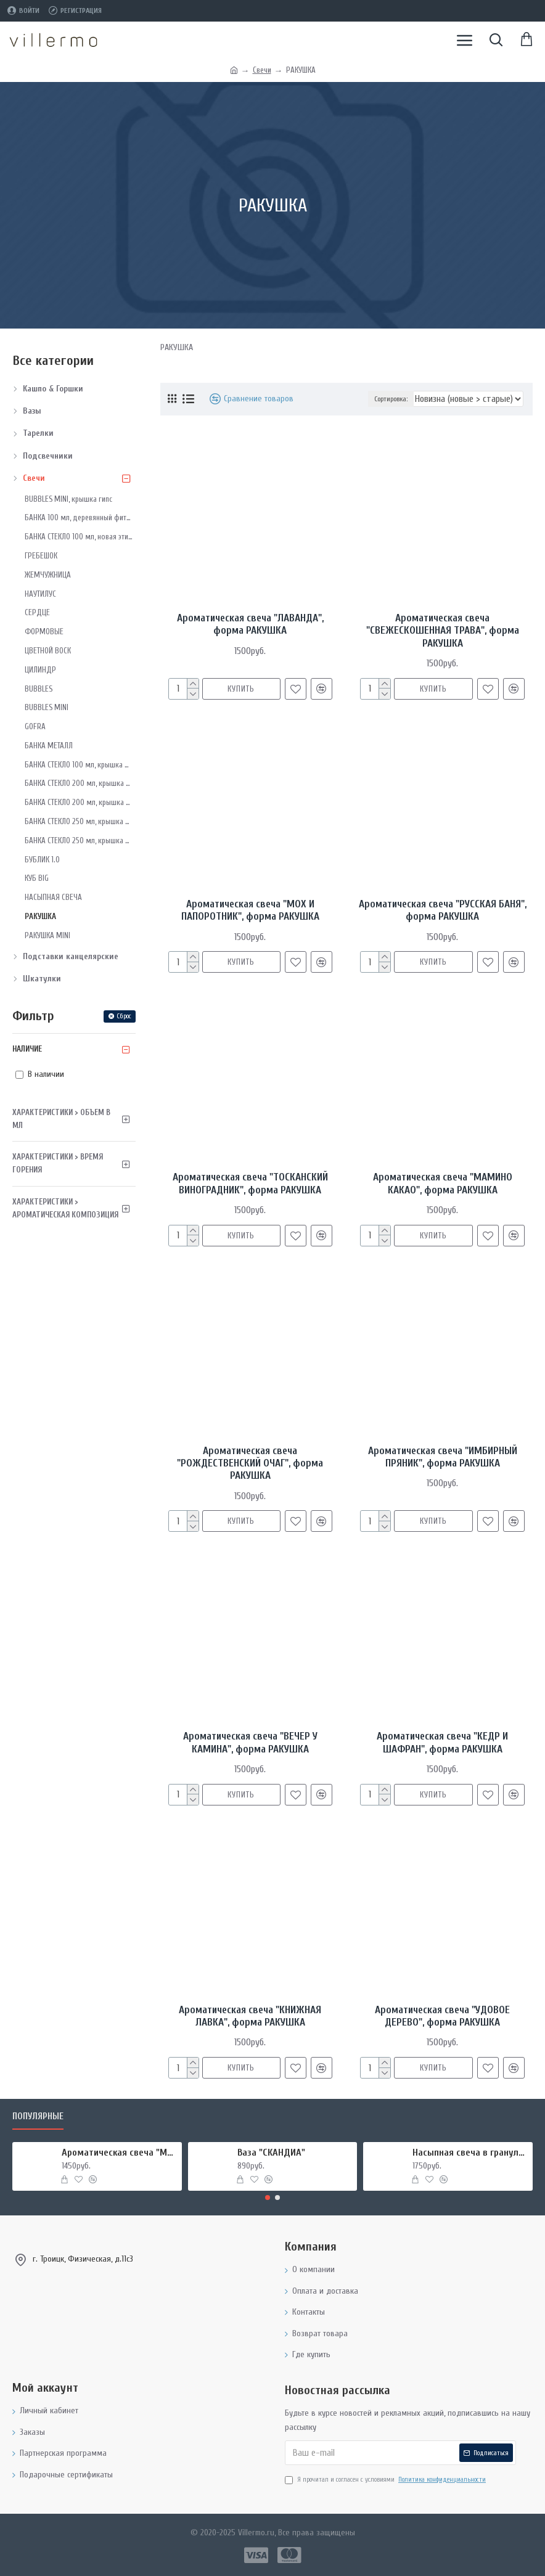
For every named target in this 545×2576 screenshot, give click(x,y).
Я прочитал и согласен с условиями (386, 2479)
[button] (267, 2197)
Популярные (38, 2116)
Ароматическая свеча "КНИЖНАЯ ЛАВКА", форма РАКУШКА (250, 2016)
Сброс (124, 1016)
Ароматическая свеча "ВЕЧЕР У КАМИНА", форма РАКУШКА (250, 1742)
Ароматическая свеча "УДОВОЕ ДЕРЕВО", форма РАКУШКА (442, 2016)
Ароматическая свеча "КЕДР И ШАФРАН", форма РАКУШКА (442, 1742)
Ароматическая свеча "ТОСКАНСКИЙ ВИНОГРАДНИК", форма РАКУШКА (250, 1183)
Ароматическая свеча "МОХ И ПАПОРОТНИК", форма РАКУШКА (250, 910)
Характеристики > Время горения (57, 1163)
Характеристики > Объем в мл (61, 1119)
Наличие (27, 1048)
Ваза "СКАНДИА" (271, 2152)
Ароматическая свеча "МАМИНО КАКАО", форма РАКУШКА (442, 1183)
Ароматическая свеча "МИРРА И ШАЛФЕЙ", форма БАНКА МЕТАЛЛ (119, 2152)
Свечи (262, 70)
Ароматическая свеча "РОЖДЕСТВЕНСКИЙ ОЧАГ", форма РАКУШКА (250, 1463)
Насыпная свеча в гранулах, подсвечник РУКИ (470, 2152)
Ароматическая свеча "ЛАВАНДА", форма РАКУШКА (250, 624)
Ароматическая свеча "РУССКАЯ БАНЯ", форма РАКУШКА (443, 910)
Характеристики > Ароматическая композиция (65, 1208)
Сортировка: (391, 399)
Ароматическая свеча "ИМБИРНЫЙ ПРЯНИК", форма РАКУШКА (442, 1457)
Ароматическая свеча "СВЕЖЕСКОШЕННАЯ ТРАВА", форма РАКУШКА (442, 630)
